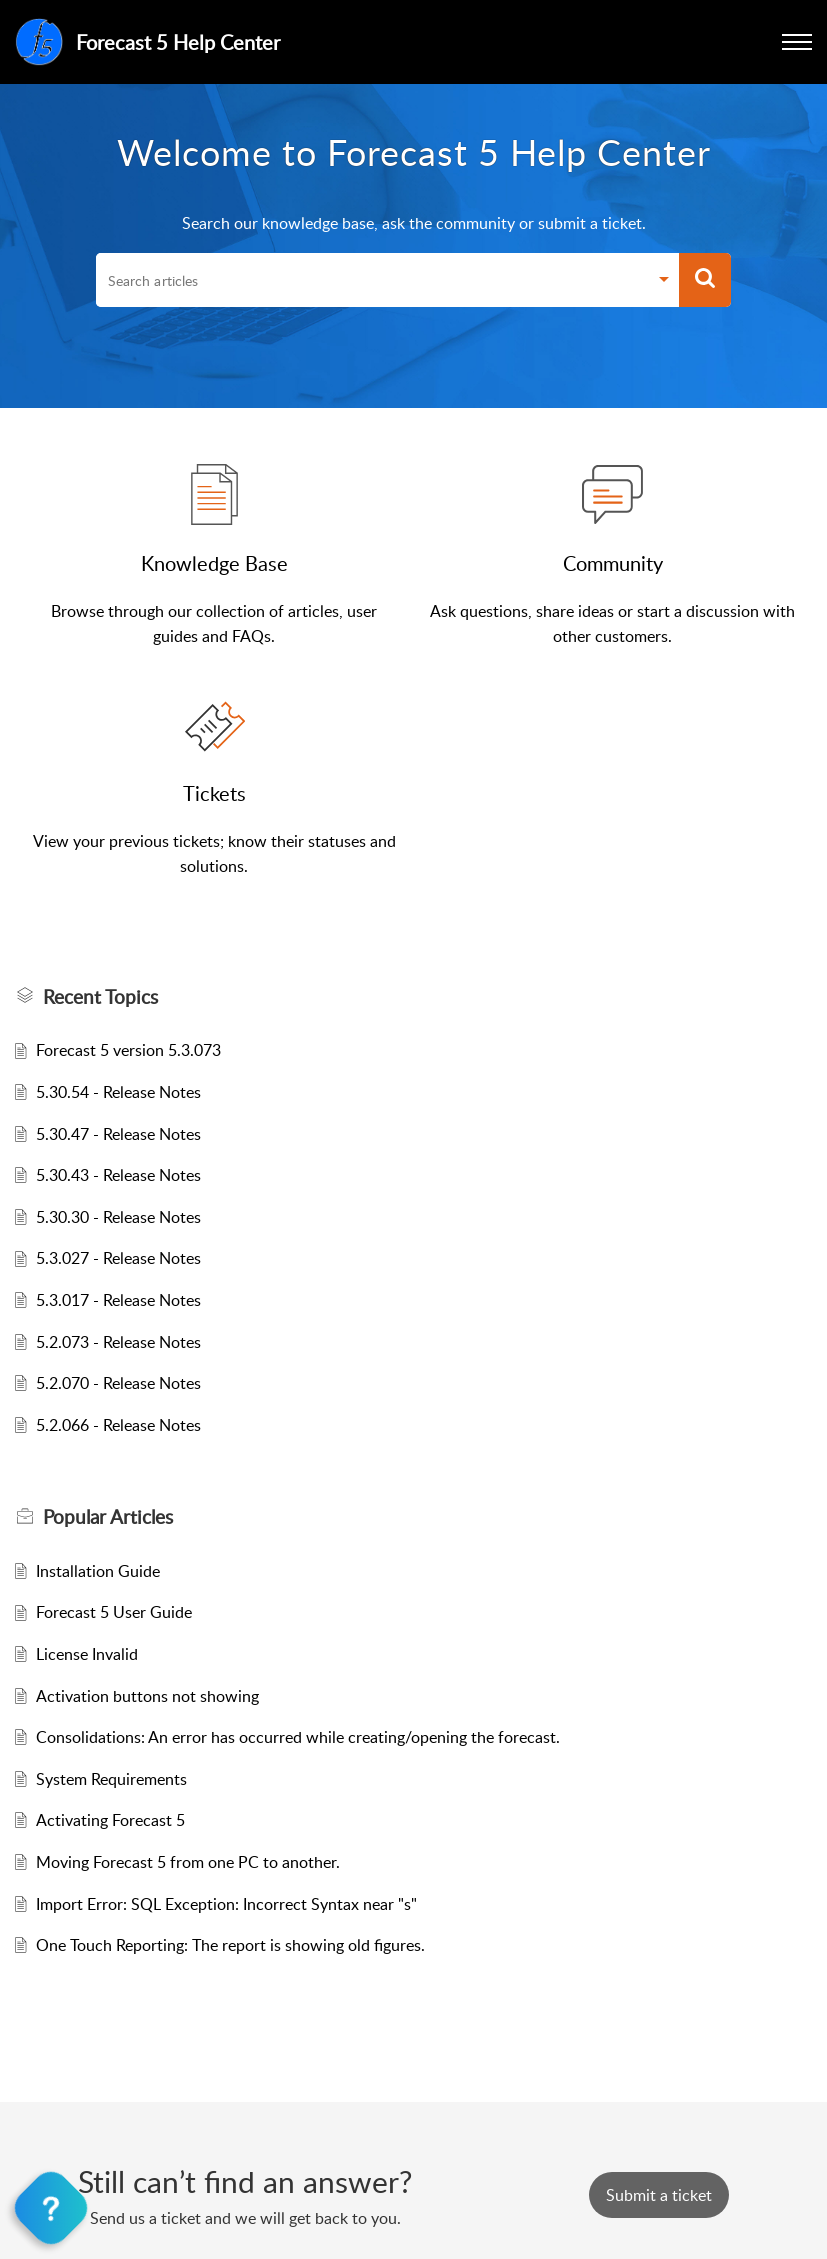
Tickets (214, 793)
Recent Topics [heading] (100, 997)
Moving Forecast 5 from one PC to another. (188, 1862)
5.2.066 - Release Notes (118, 1425)
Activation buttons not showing (147, 1696)
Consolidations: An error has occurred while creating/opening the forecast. (298, 1737)
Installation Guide (98, 1571)
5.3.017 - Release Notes (118, 1300)
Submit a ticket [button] (659, 2195)
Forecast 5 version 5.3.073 (128, 1050)
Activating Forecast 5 (110, 1820)
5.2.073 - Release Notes (118, 1342)
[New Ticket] (659, 2195)
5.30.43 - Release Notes (118, 1175)
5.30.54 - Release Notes (118, 1092)
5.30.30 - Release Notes (118, 1217)
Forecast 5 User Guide (114, 1612)
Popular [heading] (108, 1517)
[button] (797, 42)
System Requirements (111, 1779)
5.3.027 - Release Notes (118, 1258)
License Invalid (87, 1654)
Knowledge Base (214, 563)
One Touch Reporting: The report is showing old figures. (230, 1945)
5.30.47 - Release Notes (118, 1134)
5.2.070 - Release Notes (118, 1383)
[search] (372, 280)
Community (613, 563)
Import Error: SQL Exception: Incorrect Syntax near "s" (226, 1904)
